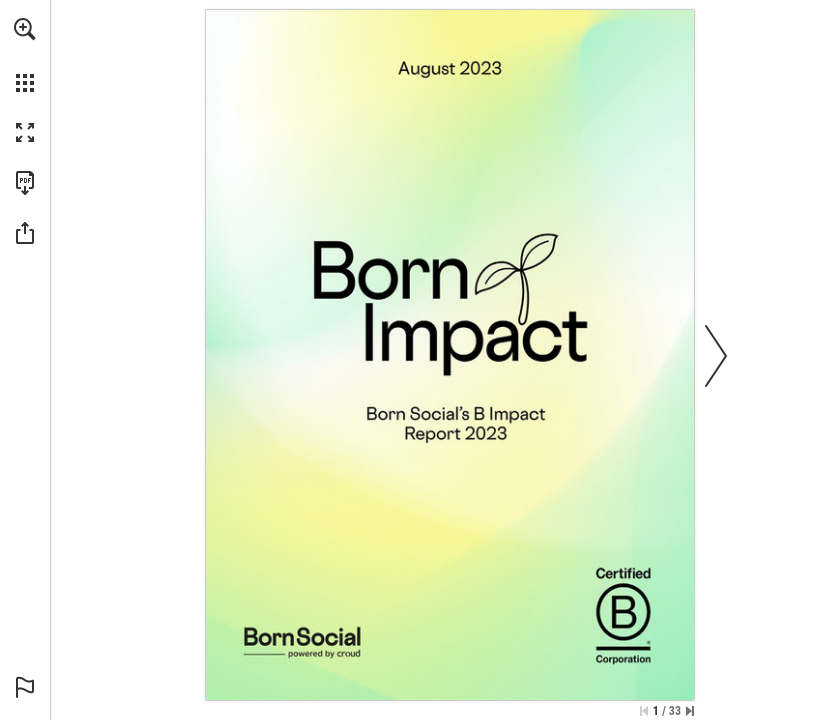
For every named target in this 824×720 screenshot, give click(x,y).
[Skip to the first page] (644, 711)
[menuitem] (25, 55)
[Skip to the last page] (690, 711)
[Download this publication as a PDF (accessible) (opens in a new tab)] (25, 183)
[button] (25, 29)
